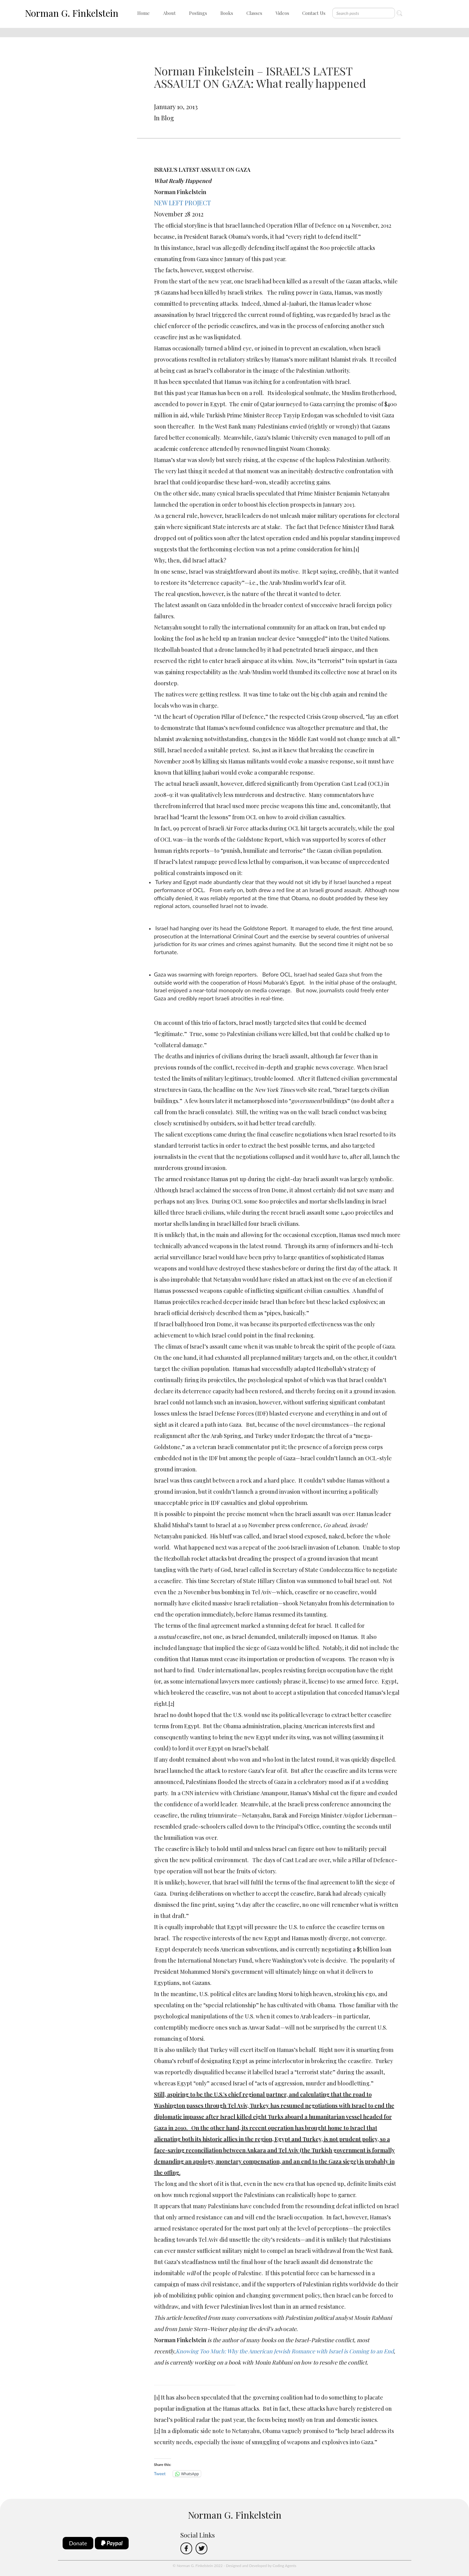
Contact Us (313, 13)
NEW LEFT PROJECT (182, 202)
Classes (254, 13)
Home (143, 13)
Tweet (160, 2473)
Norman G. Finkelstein (71, 13)
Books (226, 13)
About (169, 13)
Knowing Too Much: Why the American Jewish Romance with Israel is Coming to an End (285, 2351)
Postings (198, 13)
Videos (282, 13)
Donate (78, 2543)
